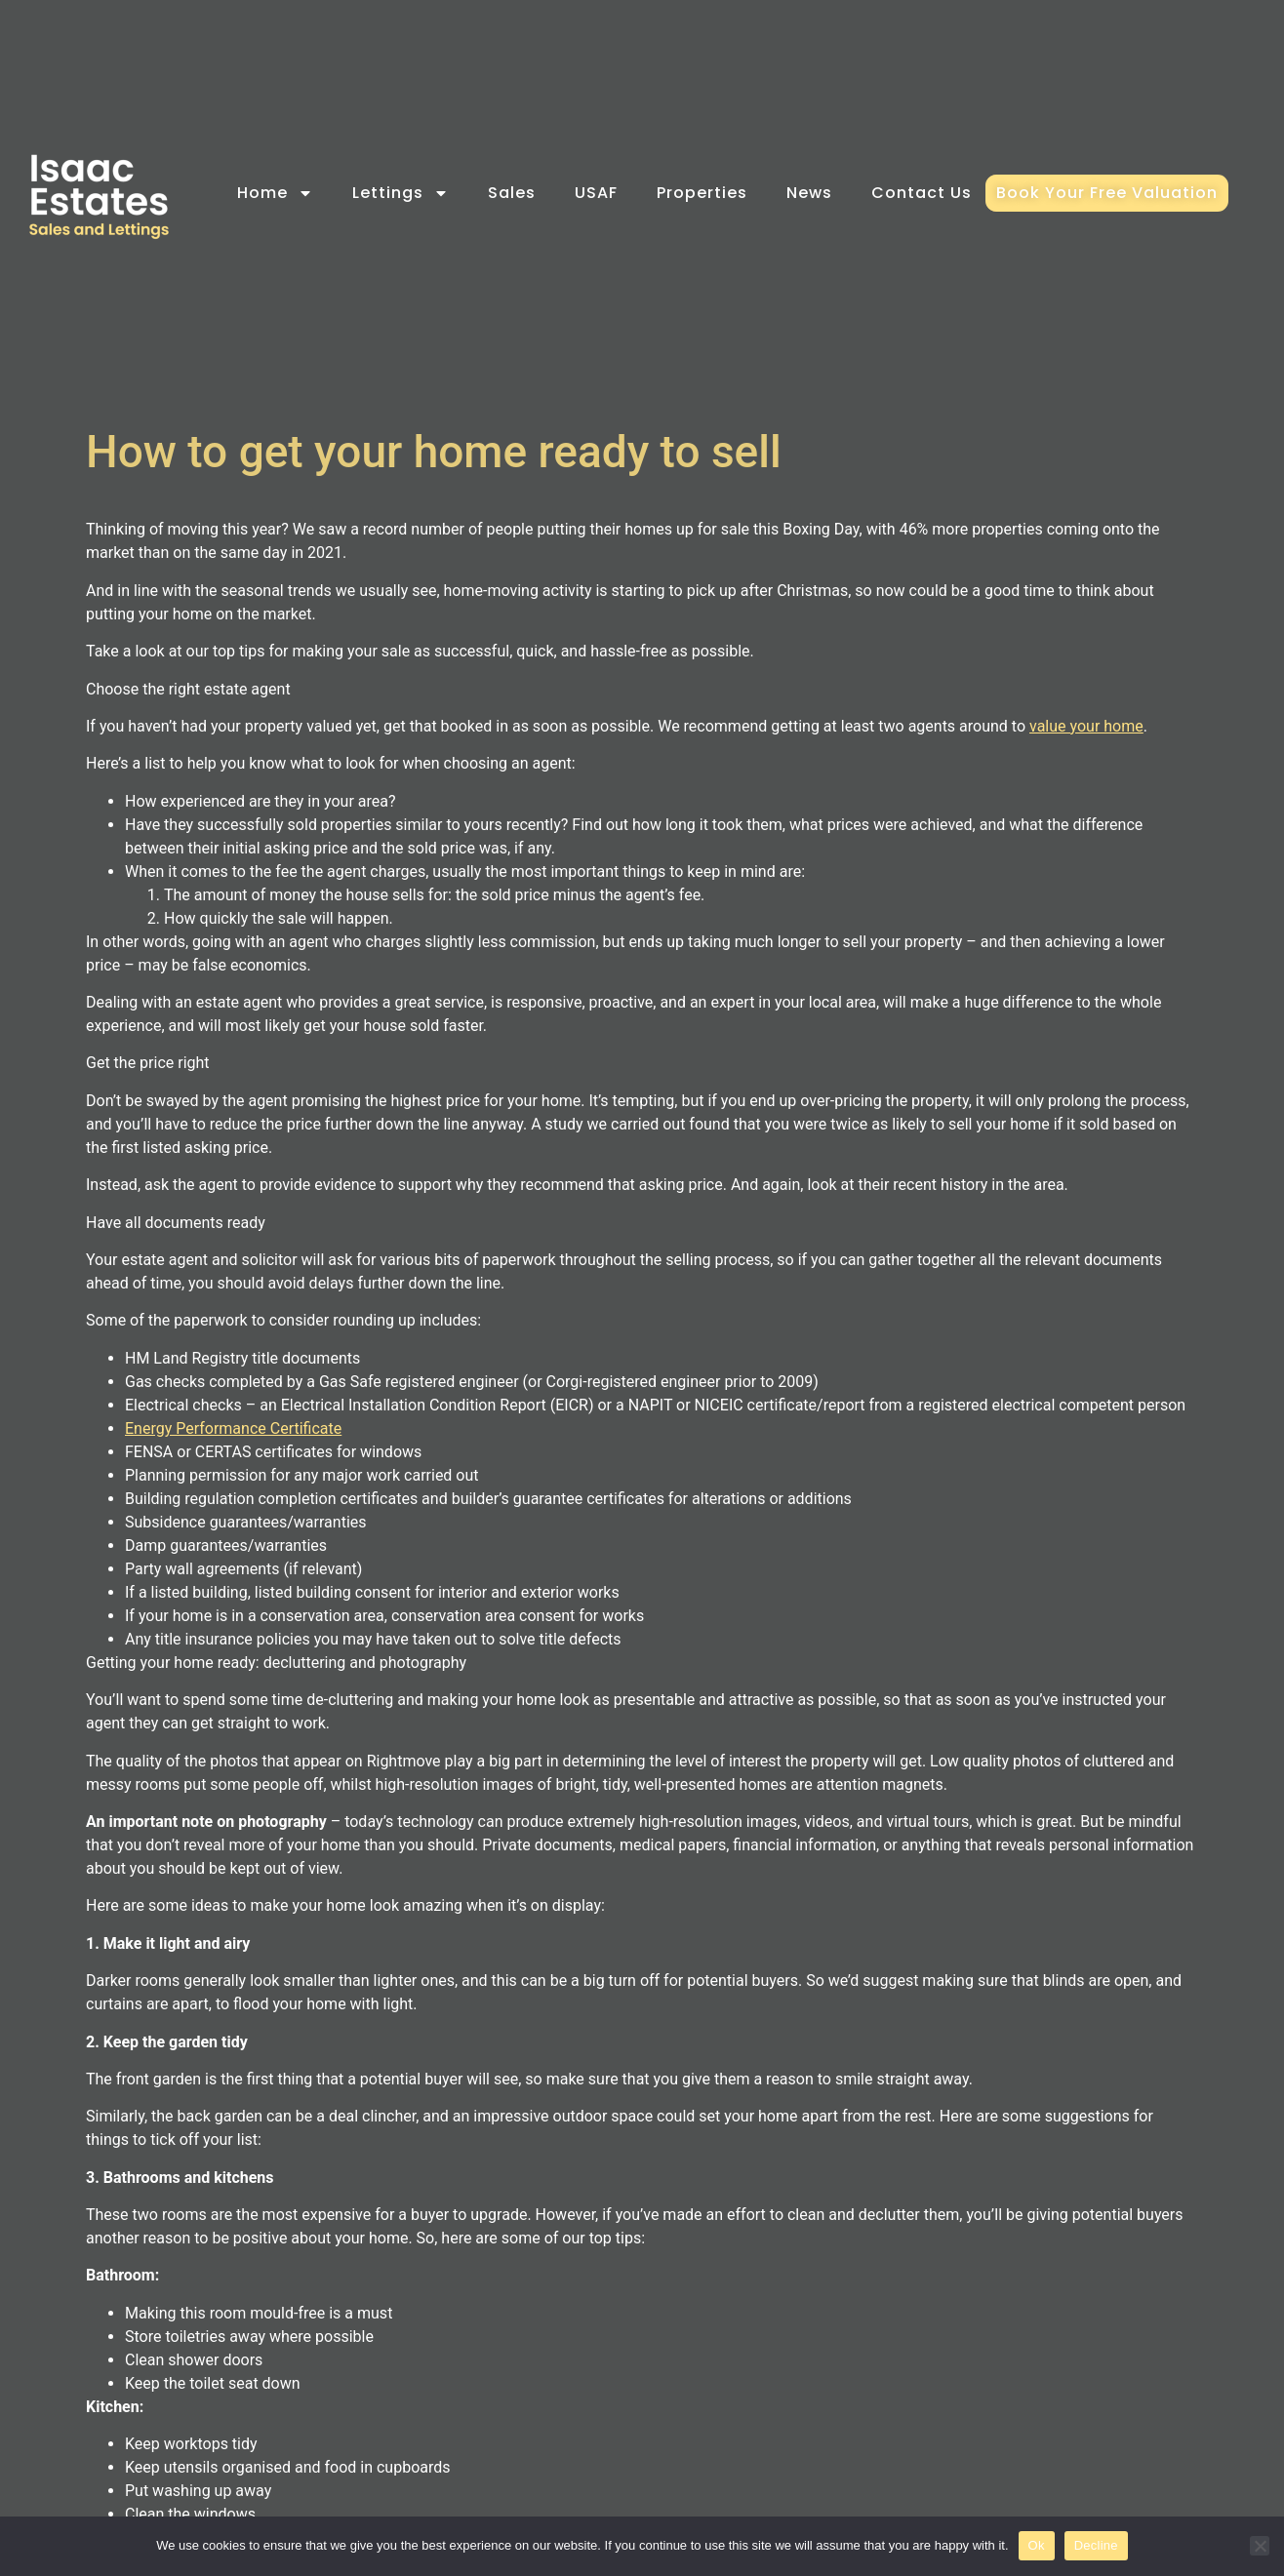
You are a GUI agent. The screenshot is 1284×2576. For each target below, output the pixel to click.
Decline (1096, 2545)
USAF (596, 192)
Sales (512, 192)
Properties (702, 192)
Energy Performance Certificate (233, 1428)
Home (275, 193)
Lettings (400, 193)
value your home (1086, 726)
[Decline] (1259, 2546)
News (809, 192)
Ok (1036, 2545)
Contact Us (921, 192)
